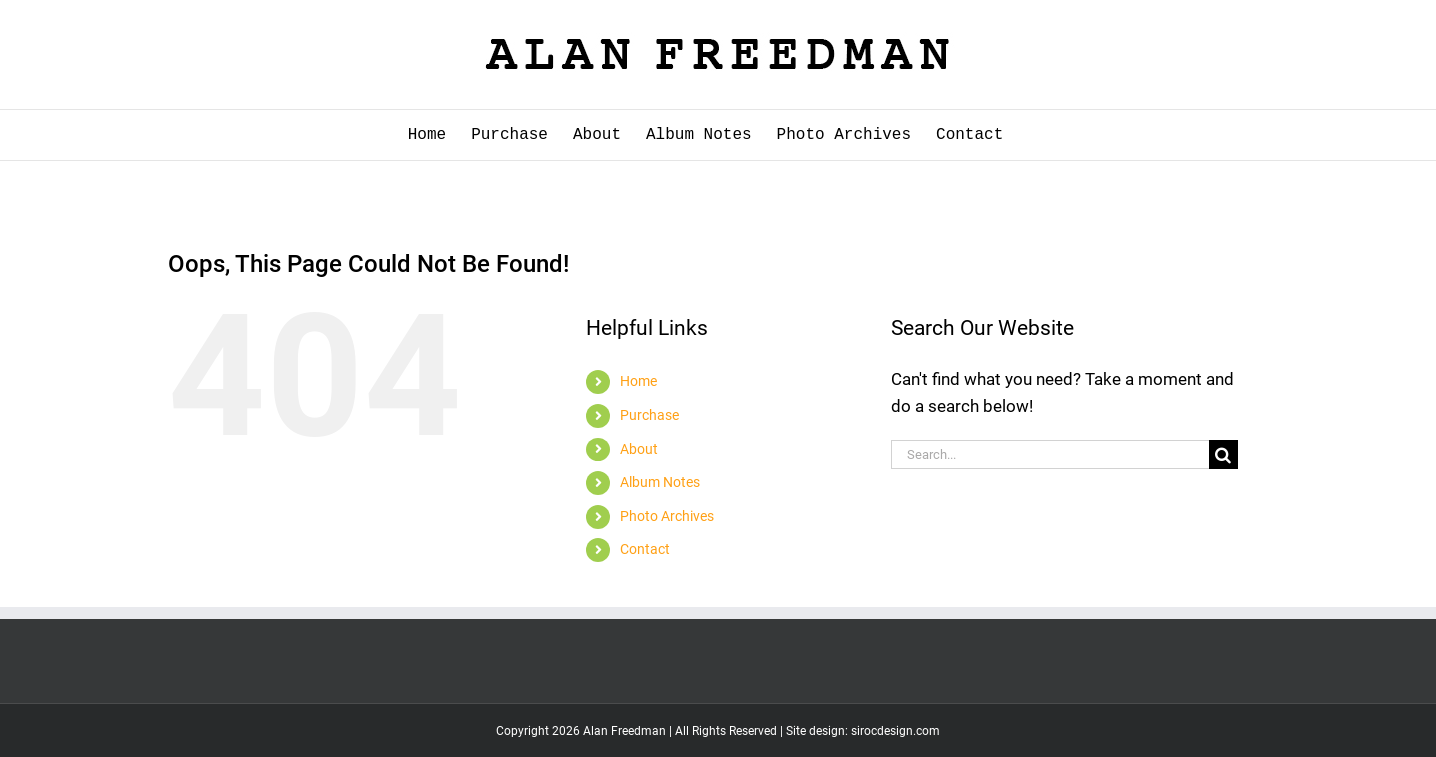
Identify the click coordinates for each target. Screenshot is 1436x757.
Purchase (649, 415)
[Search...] (1050, 454)
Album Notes (660, 482)
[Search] (1223, 454)
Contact (645, 549)
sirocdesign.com (895, 731)
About (639, 449)
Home (638, 381)
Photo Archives (667, 516)
